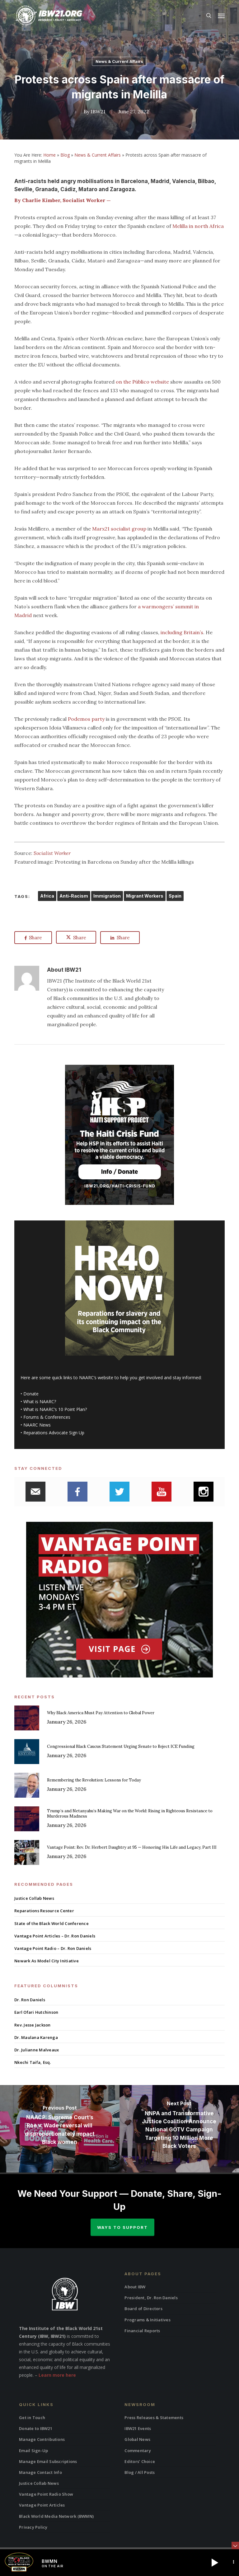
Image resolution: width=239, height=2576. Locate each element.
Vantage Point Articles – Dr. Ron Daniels (54, 1936)
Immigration (107, 896)
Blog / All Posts (139, 2472)
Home (49, 155)
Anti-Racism (73, 896)
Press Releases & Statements (153, 2417)
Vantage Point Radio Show (46, 2494)
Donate (31, 1394)
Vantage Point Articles (42, 2505)
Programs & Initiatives (147, 2320)
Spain (175, 896)
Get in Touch (32, 2417)
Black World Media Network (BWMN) (56, 2516)
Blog (65, 155)
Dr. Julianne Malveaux (36, 2050)
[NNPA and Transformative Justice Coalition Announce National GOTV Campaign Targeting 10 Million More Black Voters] (179, 2128)
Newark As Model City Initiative (46, 1961)
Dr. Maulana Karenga (36, 2037)
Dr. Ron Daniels (29, 2000)
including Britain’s (182, 632)
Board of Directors (143, 2308)
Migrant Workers (144, 896)
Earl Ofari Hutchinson (36, 2012)
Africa (47, 896)
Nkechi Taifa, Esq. (32, 2062)
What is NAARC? (39, 1401)
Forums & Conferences (46, 1417)
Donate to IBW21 (35, 2428)
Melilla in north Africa (198, 226)
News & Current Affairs (119, 61)
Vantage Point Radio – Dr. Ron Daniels (52, 1948)
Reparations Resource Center (44, 1910)
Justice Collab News (34, 1898)
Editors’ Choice (139, 2461)
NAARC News (37, 1425)
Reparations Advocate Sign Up (53, 1433)
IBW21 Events (137, 2428)
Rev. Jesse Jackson (32, 2025)
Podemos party (86, 719)
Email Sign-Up (33, 2450)
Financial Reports (142, 2330)
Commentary (137, 2450)
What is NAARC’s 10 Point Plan (54, 1409)
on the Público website (142, 382)
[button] (221, 15)
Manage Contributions (42, 2439)
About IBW (134, 2287)
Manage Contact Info (40, 2472)
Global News (137, 2439)
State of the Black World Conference (51, 1923)
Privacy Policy (33, 2527)
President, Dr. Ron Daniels (151, 2297)
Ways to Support (122, 2227)
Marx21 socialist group (119, 529)
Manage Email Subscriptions (48, 2461)
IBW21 (98, 111)
